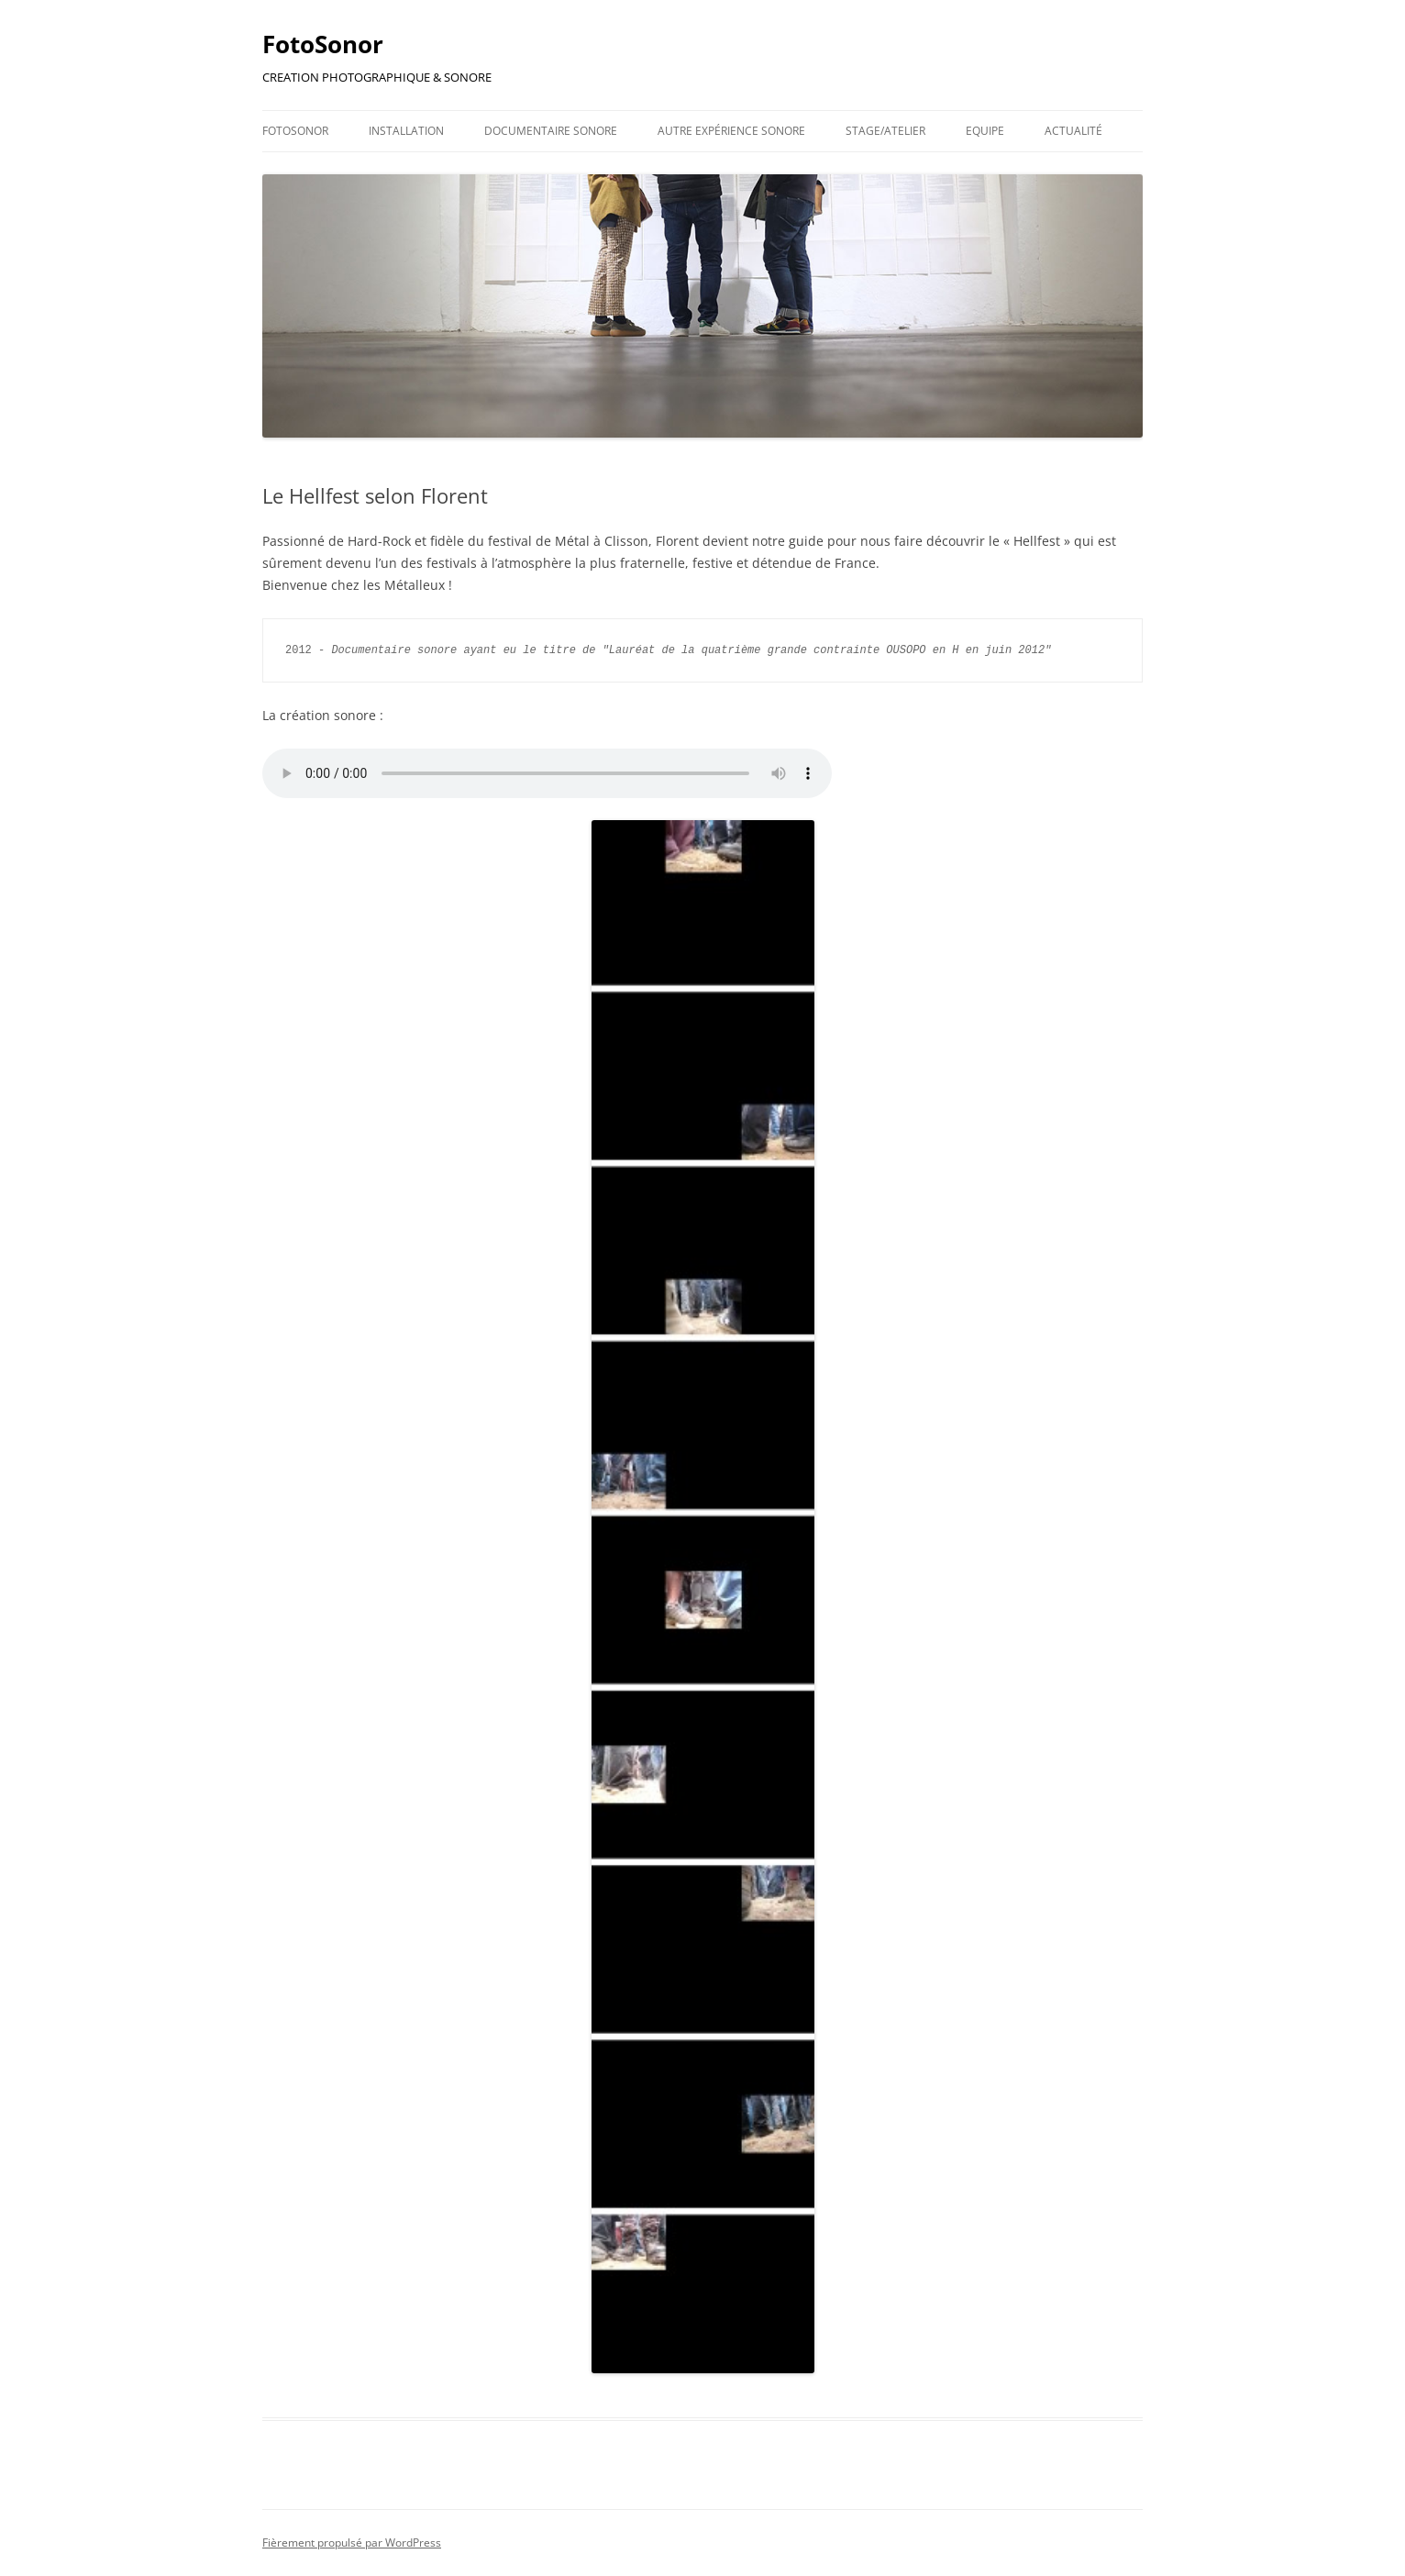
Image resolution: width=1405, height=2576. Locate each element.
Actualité (1073, 131)
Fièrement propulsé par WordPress (351, 2542)
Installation (406, 131)
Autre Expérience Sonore (731, 131)
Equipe (985, 131)
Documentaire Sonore (550, 131)
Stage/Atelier (885, 131)
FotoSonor (322, 44)
